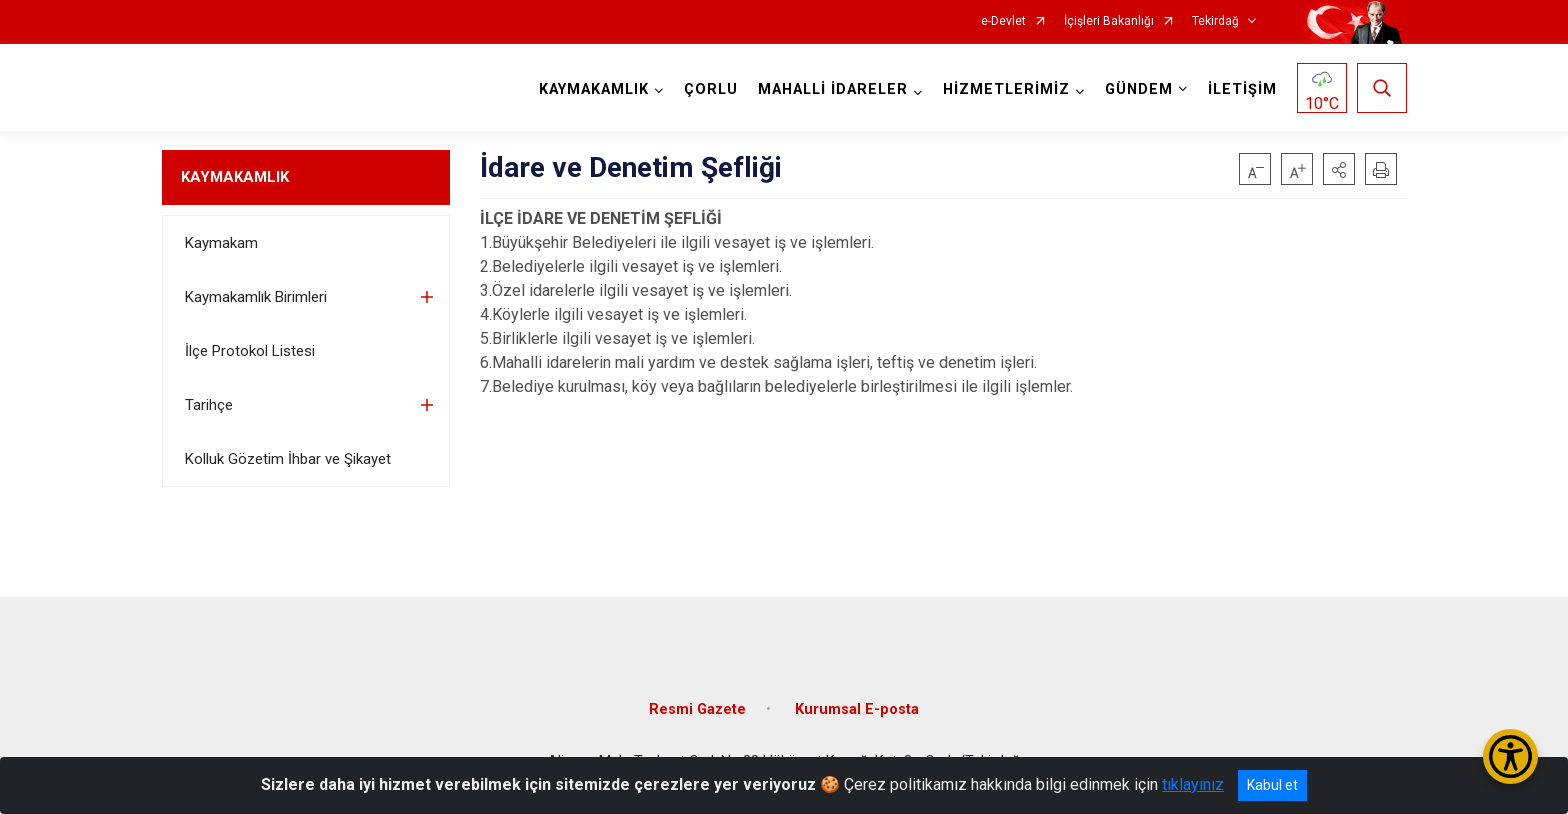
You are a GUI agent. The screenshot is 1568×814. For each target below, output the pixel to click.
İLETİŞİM (1242, 89)
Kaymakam (221, 243)
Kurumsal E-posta (857, 709)
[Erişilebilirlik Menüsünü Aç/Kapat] (1510, 756)
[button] (1339, 169)
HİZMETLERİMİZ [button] (1006, 89)
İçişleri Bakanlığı (1109, 21)
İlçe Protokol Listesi (250, 351)
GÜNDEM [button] (1139, 89)
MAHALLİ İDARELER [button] (833, 89)
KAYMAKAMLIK (235, 177)
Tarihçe (209, 405)
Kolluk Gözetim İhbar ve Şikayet (288, 459)
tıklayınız (1193, 784)
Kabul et (1272, 785)
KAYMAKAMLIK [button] (594, 89)
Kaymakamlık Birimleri (256, 297)
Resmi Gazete (697, 709)
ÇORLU (711, 89)
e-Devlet (1003, 21)
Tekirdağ (1215, 21)
